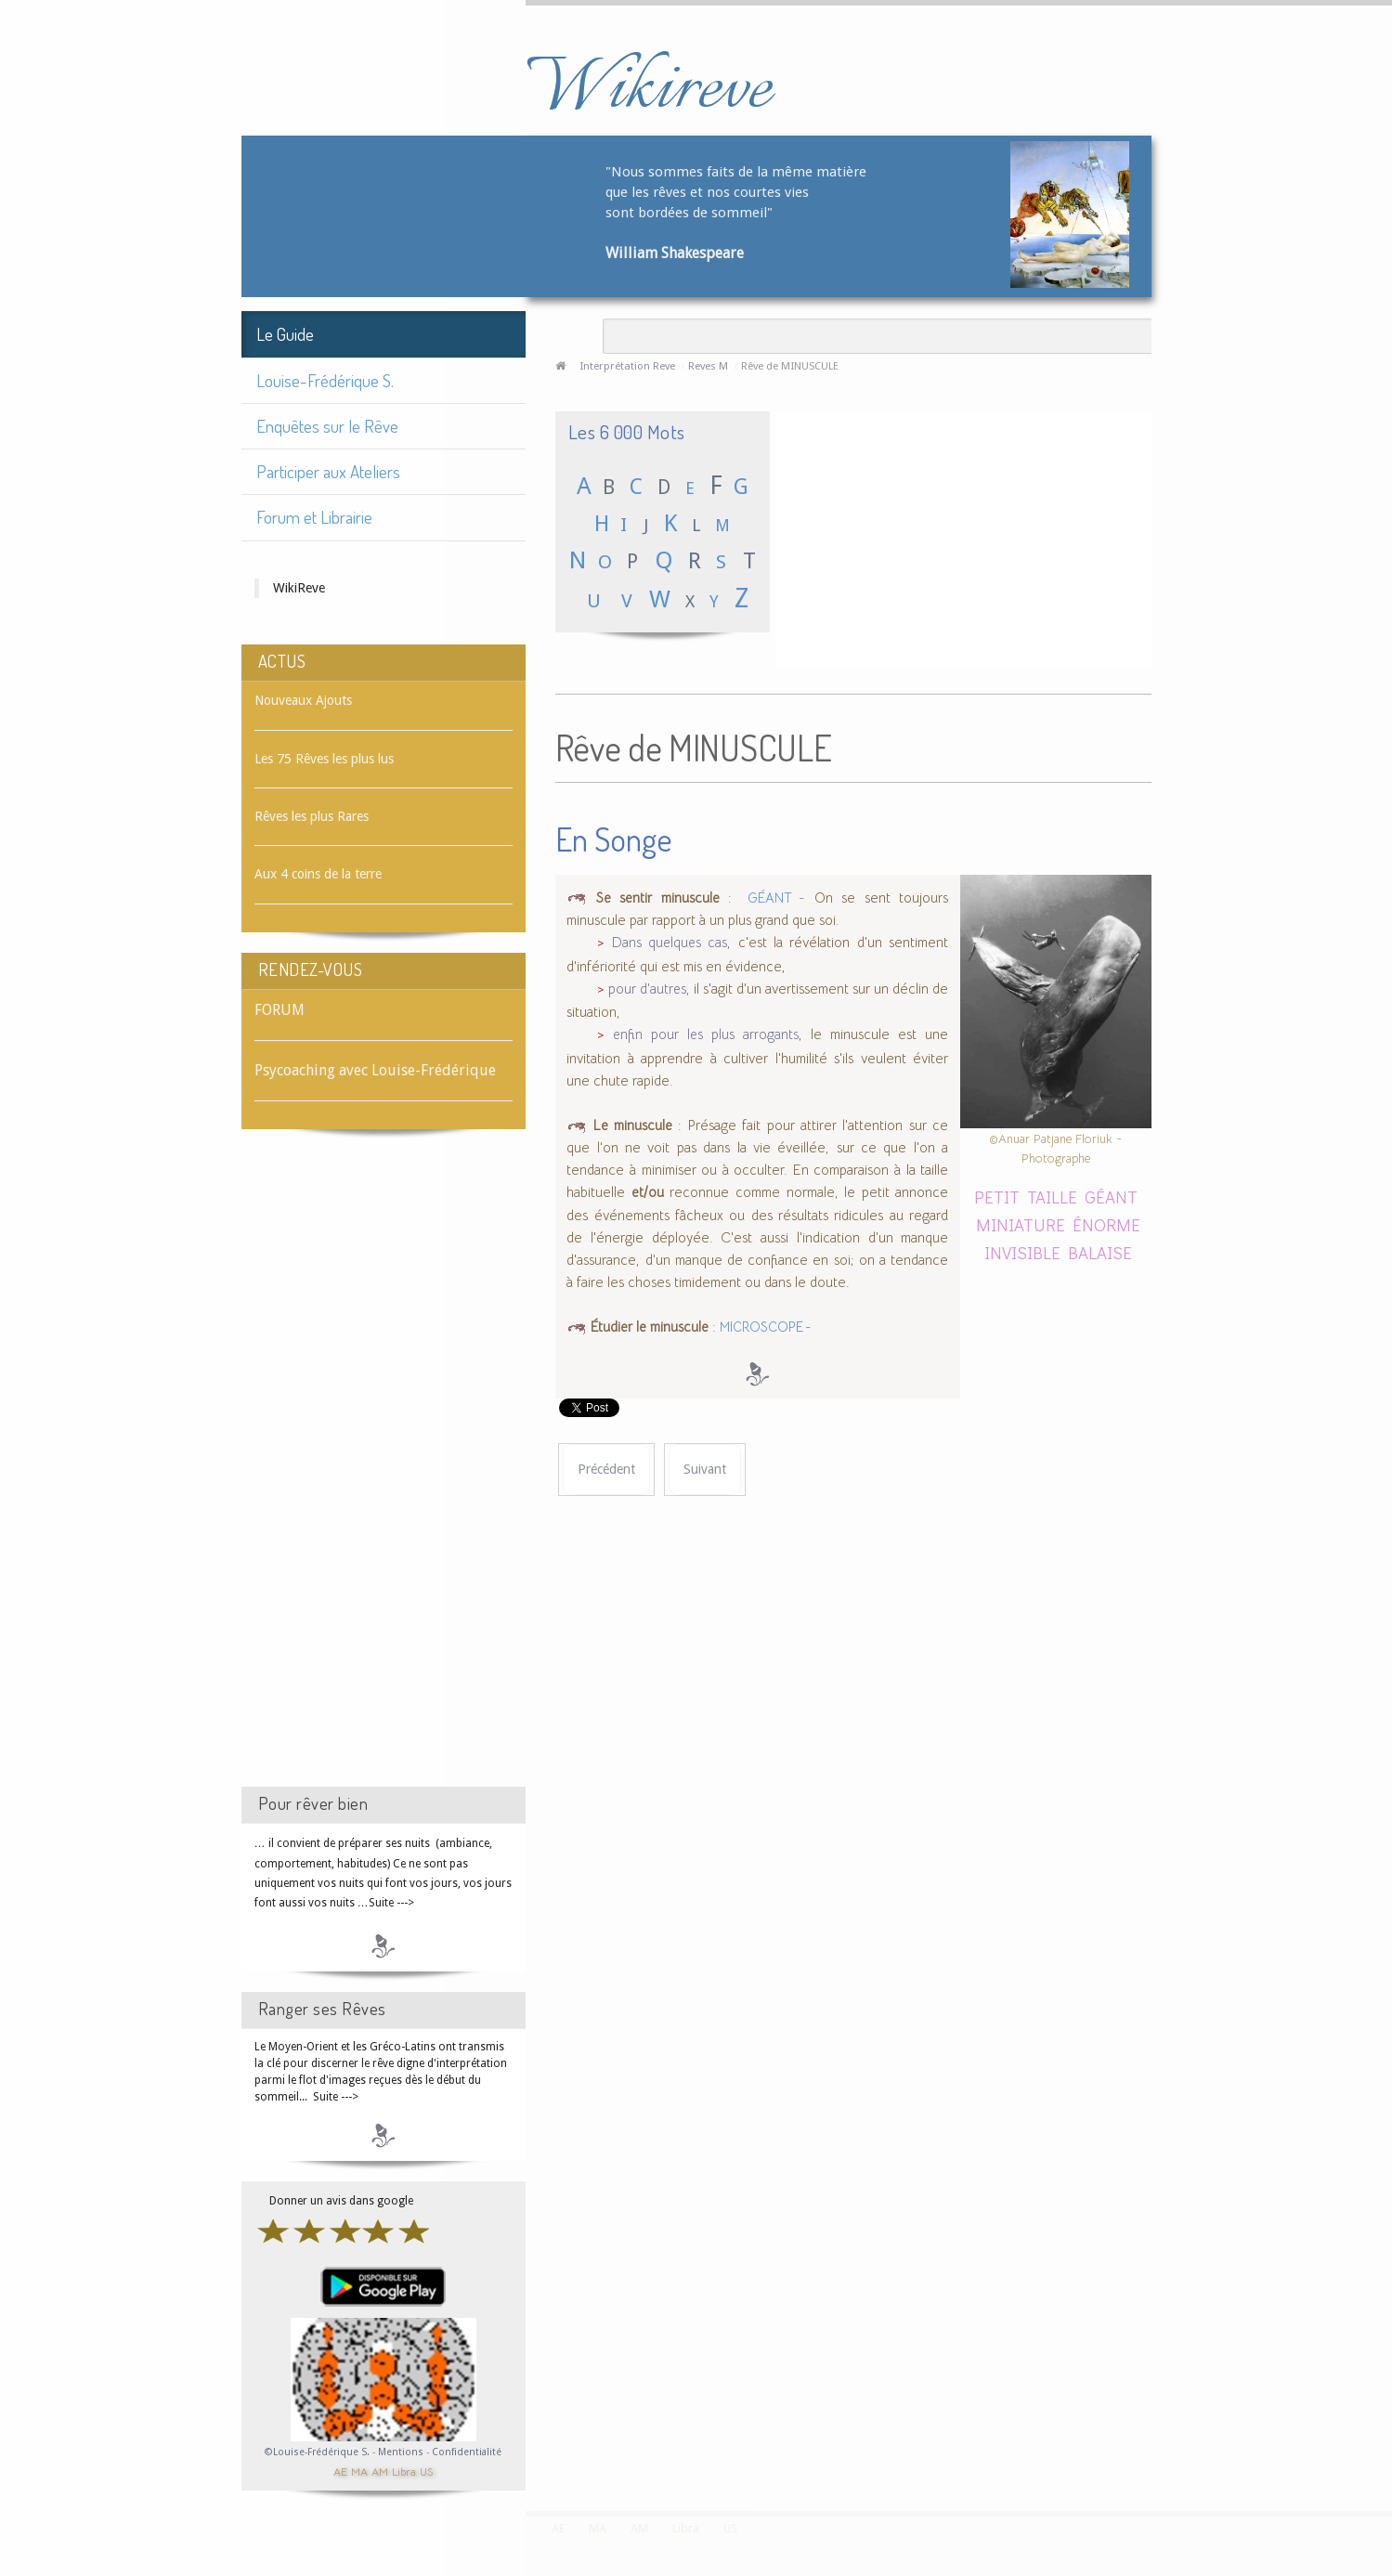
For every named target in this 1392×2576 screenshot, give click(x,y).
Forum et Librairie (314, 516)
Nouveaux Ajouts (303, 700)
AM (379, 2471)
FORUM (279, 1010)
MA (359, 2471)
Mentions (402, 2452)
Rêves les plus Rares (311, 816)
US (426, 2471)
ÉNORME (1106, 1224)
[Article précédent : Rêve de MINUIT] (606, 1469)
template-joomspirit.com (1385, 2441)
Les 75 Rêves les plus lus (324, 758)
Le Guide (285, 334)
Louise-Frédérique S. (325, 380)
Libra (404, 2471)
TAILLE (1052, 1196)
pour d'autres (647, 989)
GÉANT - (773, 898)
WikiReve (299, 587)
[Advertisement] (383, 1474)
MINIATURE (1020, 1224)
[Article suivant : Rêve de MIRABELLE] (705, 1469)
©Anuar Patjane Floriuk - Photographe (1055, 1147)
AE (340, 2471)
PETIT (997, 1196)
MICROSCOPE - (766, 1327)
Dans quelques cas (670, 942)
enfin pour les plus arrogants (706, 1034)
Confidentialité (466, 2452)
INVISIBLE (1022, 1252)
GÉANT (1111, 1196)
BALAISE (1100, 1252)
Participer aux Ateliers (328, 471)
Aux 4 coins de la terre (318, 873)
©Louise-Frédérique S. (317, 2452)
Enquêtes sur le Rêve (327, 425)
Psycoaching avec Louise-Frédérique (375, 1070)
